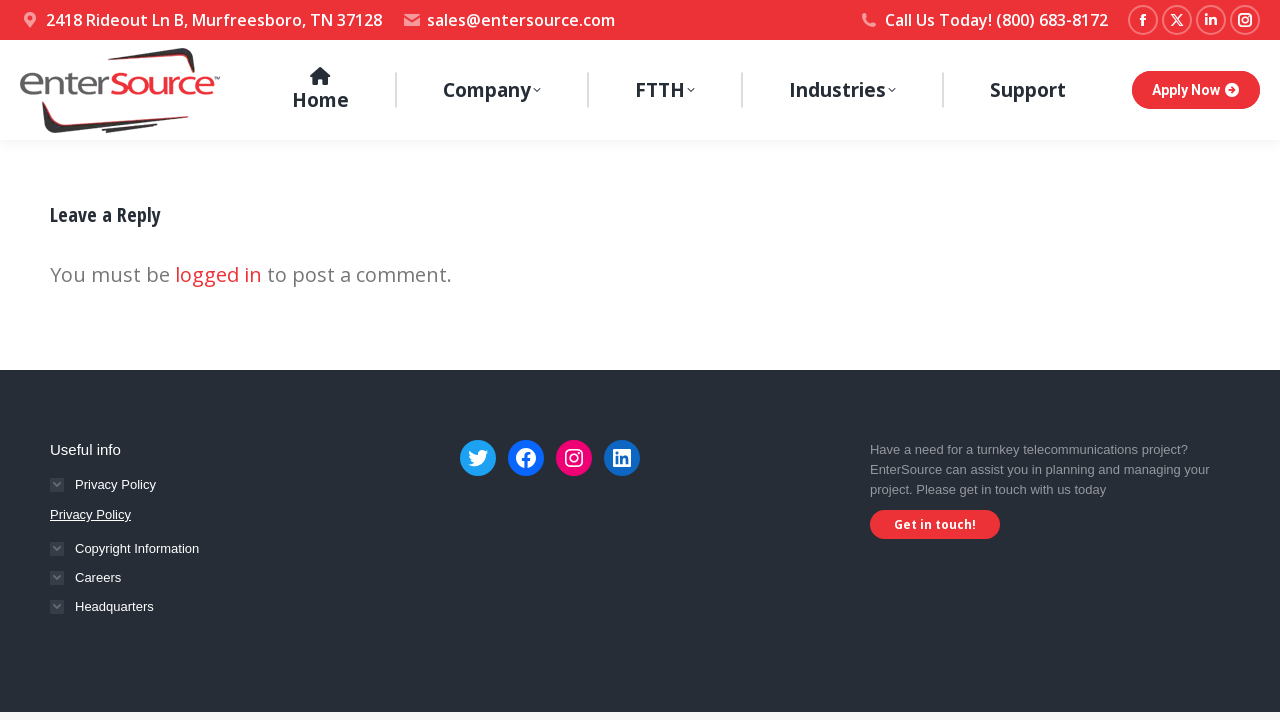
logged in (218, 274)
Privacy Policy (90, 514)
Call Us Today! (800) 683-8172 (983, 20)
